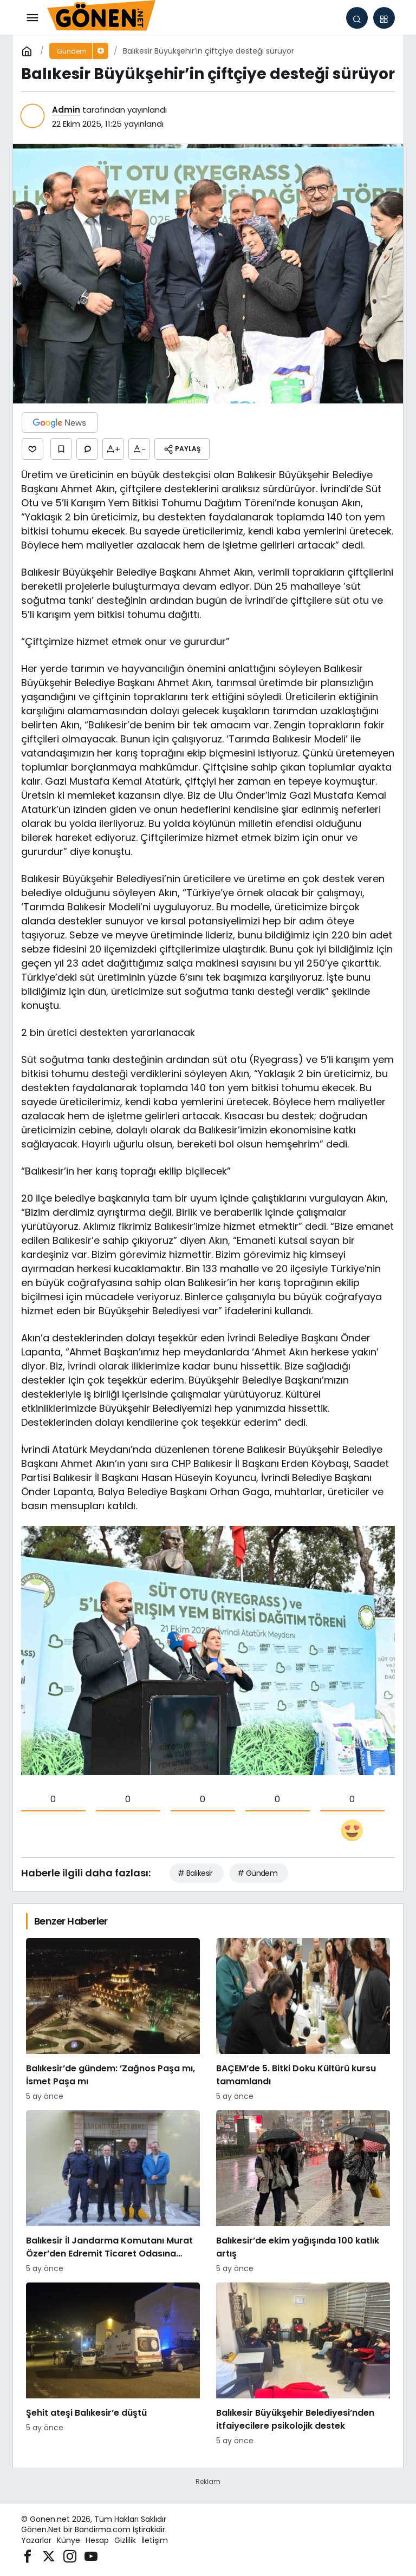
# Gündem (257, 1873)
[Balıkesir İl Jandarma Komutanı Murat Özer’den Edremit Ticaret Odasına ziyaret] (113, 2192)
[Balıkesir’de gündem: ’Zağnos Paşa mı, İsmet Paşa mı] (113, 2020)
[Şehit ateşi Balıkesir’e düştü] (113, 2364)
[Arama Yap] (357, 18)
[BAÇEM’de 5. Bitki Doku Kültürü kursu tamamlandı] (303, 2020)
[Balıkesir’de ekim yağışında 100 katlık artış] (303, 2192)
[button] (384, 18)
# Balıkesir (195, 1873)
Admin (66, 109)
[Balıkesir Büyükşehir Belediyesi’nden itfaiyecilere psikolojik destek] (303, 2364)
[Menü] (32, 18)
